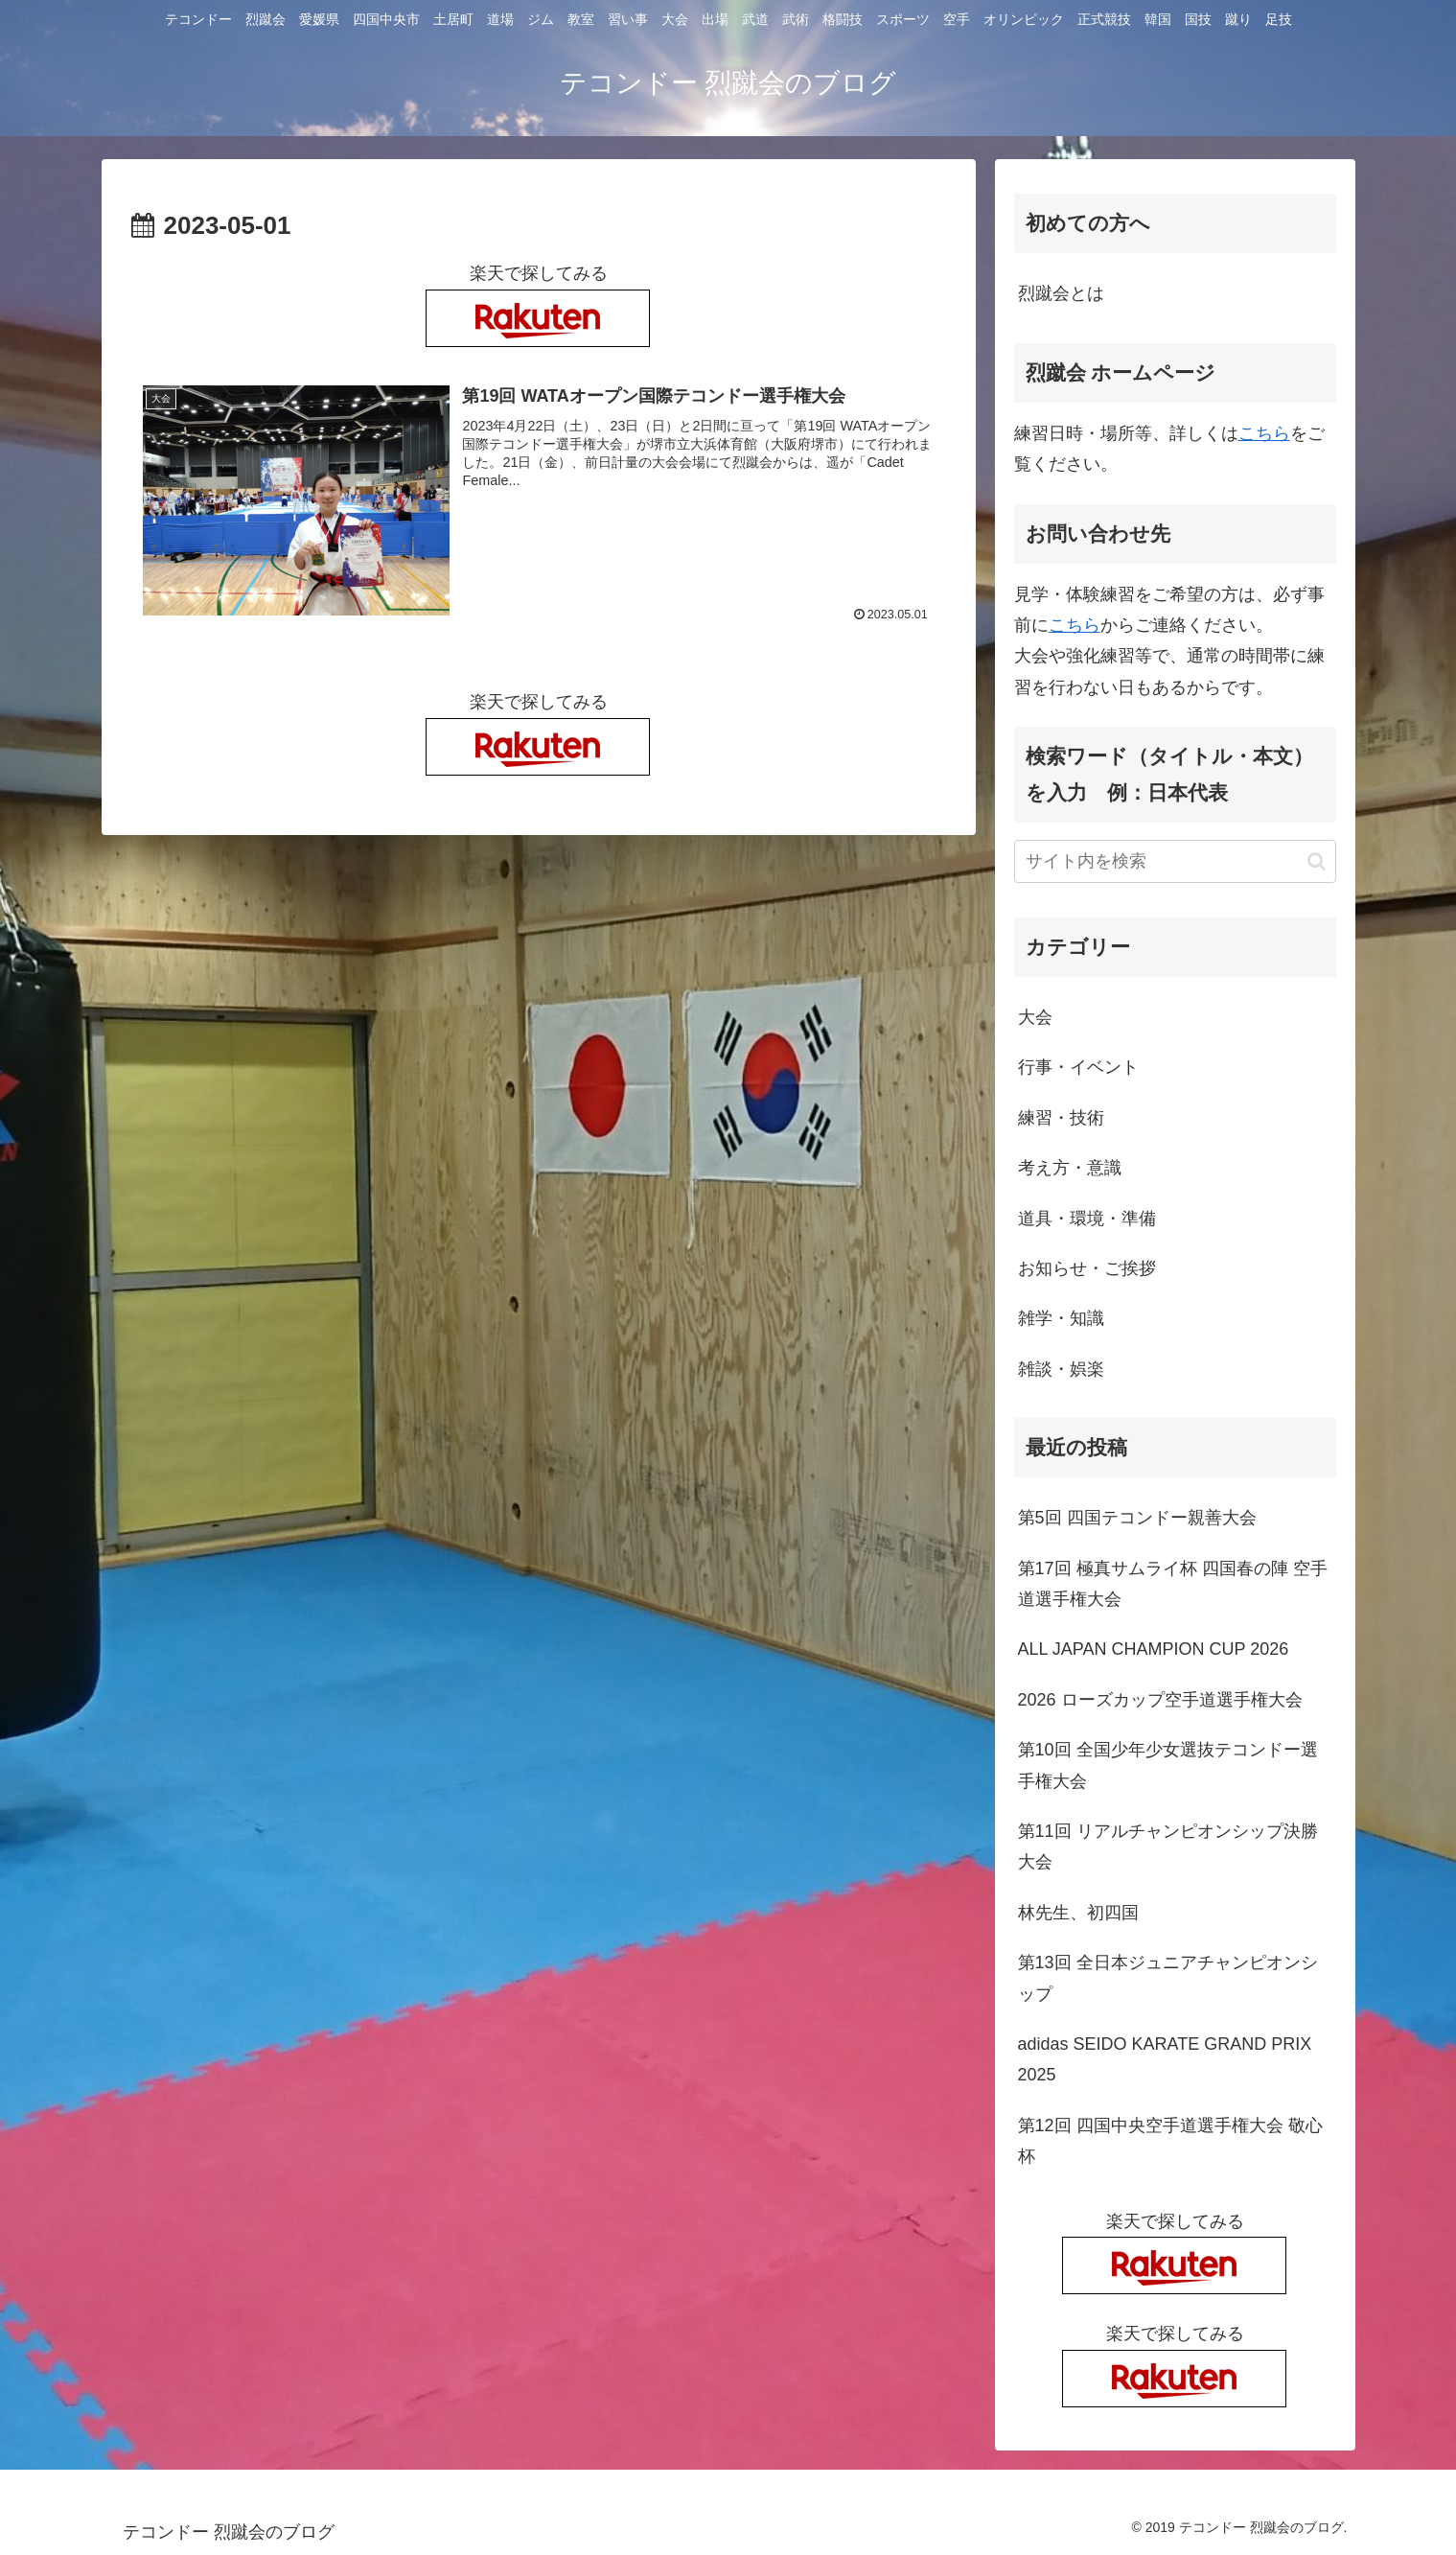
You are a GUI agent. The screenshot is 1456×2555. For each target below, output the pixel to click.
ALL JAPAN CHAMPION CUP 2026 (1153, 1649)
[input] (1175, 861)
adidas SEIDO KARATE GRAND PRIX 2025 (1165, 2059)
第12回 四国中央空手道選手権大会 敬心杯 (1170, 2141)
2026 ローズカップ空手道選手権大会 (1160, 1699)
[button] (1316, 861)
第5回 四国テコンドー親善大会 (1137, 1517)
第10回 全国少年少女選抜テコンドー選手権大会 (1168, 1765)
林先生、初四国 (1078, 1912)
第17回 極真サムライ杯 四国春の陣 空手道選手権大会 (1173, 1584)
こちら (1264, 433)
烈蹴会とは (1061, 293)
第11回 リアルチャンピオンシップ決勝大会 (1168, 1846)
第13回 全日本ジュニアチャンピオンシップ (1168, 1978)
